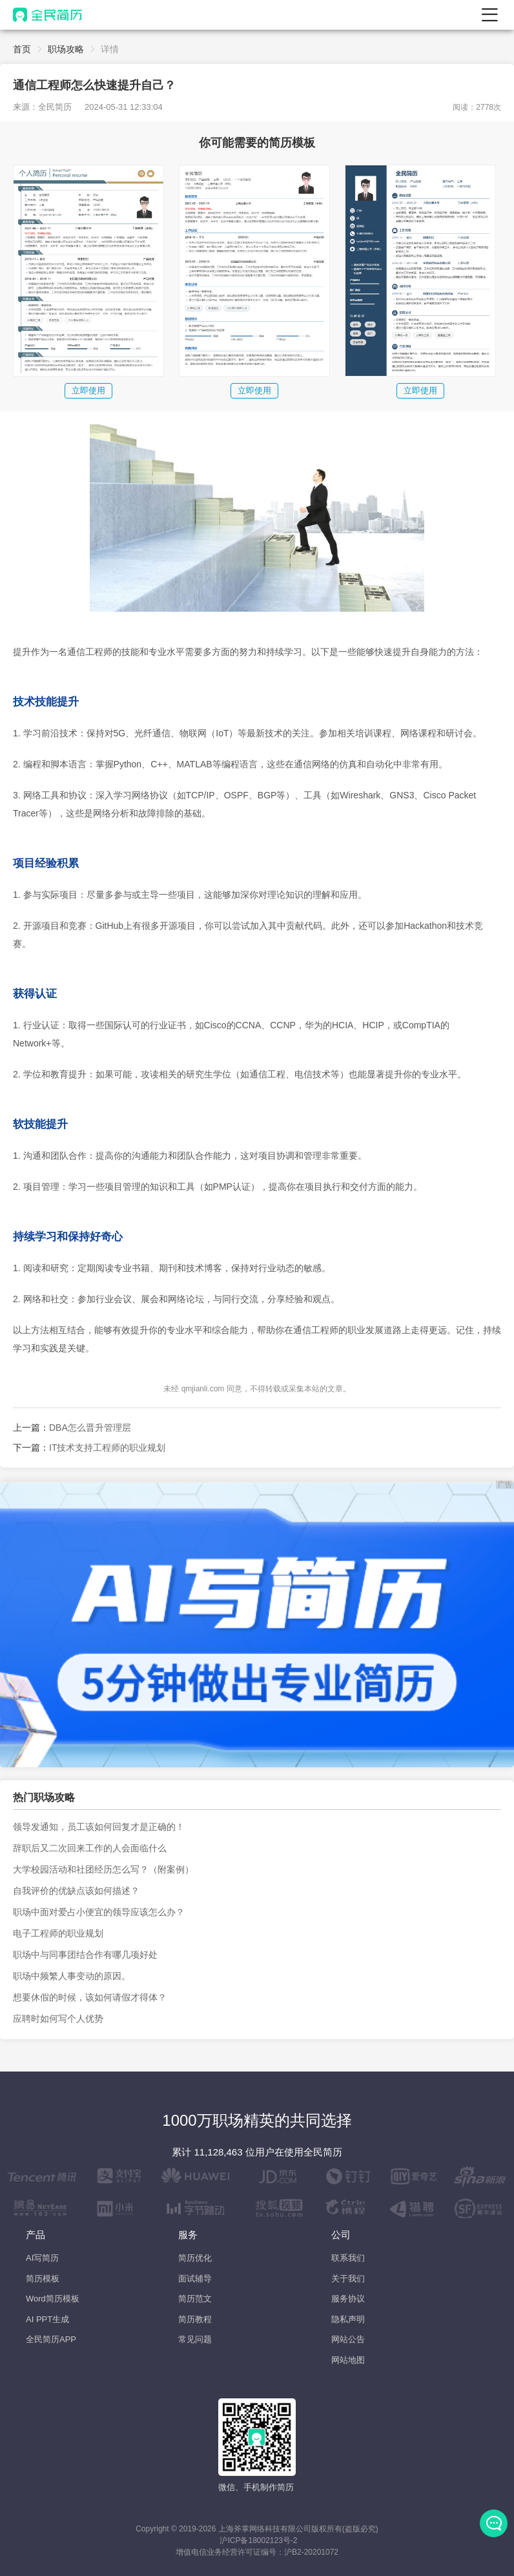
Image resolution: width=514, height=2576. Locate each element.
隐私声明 (348, 2319)
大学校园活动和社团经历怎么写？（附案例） (103, 1869)
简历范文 (195, 2298)
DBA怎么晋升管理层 (90, 1427)
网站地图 (348, 2360)
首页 (22, 49)
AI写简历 (42, 2258)
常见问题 (195, 2339)
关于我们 (348, 2278)
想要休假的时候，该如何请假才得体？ (90, 1997)
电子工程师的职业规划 (58, 1933)
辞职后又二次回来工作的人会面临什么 (90, 1848)
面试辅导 (195, 2278)
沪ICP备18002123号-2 (258, 2540)
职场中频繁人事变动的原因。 (71, 1976)
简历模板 (42, 2278)
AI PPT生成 (47, 2319)
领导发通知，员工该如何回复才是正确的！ (99, 1827)
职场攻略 (66, 49)
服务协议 (348, 2298)
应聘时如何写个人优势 (58, 2018)
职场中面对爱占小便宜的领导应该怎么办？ (99, 1912)
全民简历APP (51, 2339)
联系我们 (348, 2258)
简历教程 (195, 2319)
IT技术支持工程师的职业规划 (107, 1447)
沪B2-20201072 (311, 2552)
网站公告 (348, 2339)
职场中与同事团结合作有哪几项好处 (85, 1954)
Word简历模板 (52, 2298)
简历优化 (195, 2258)
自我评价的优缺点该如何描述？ (76, 1890)
